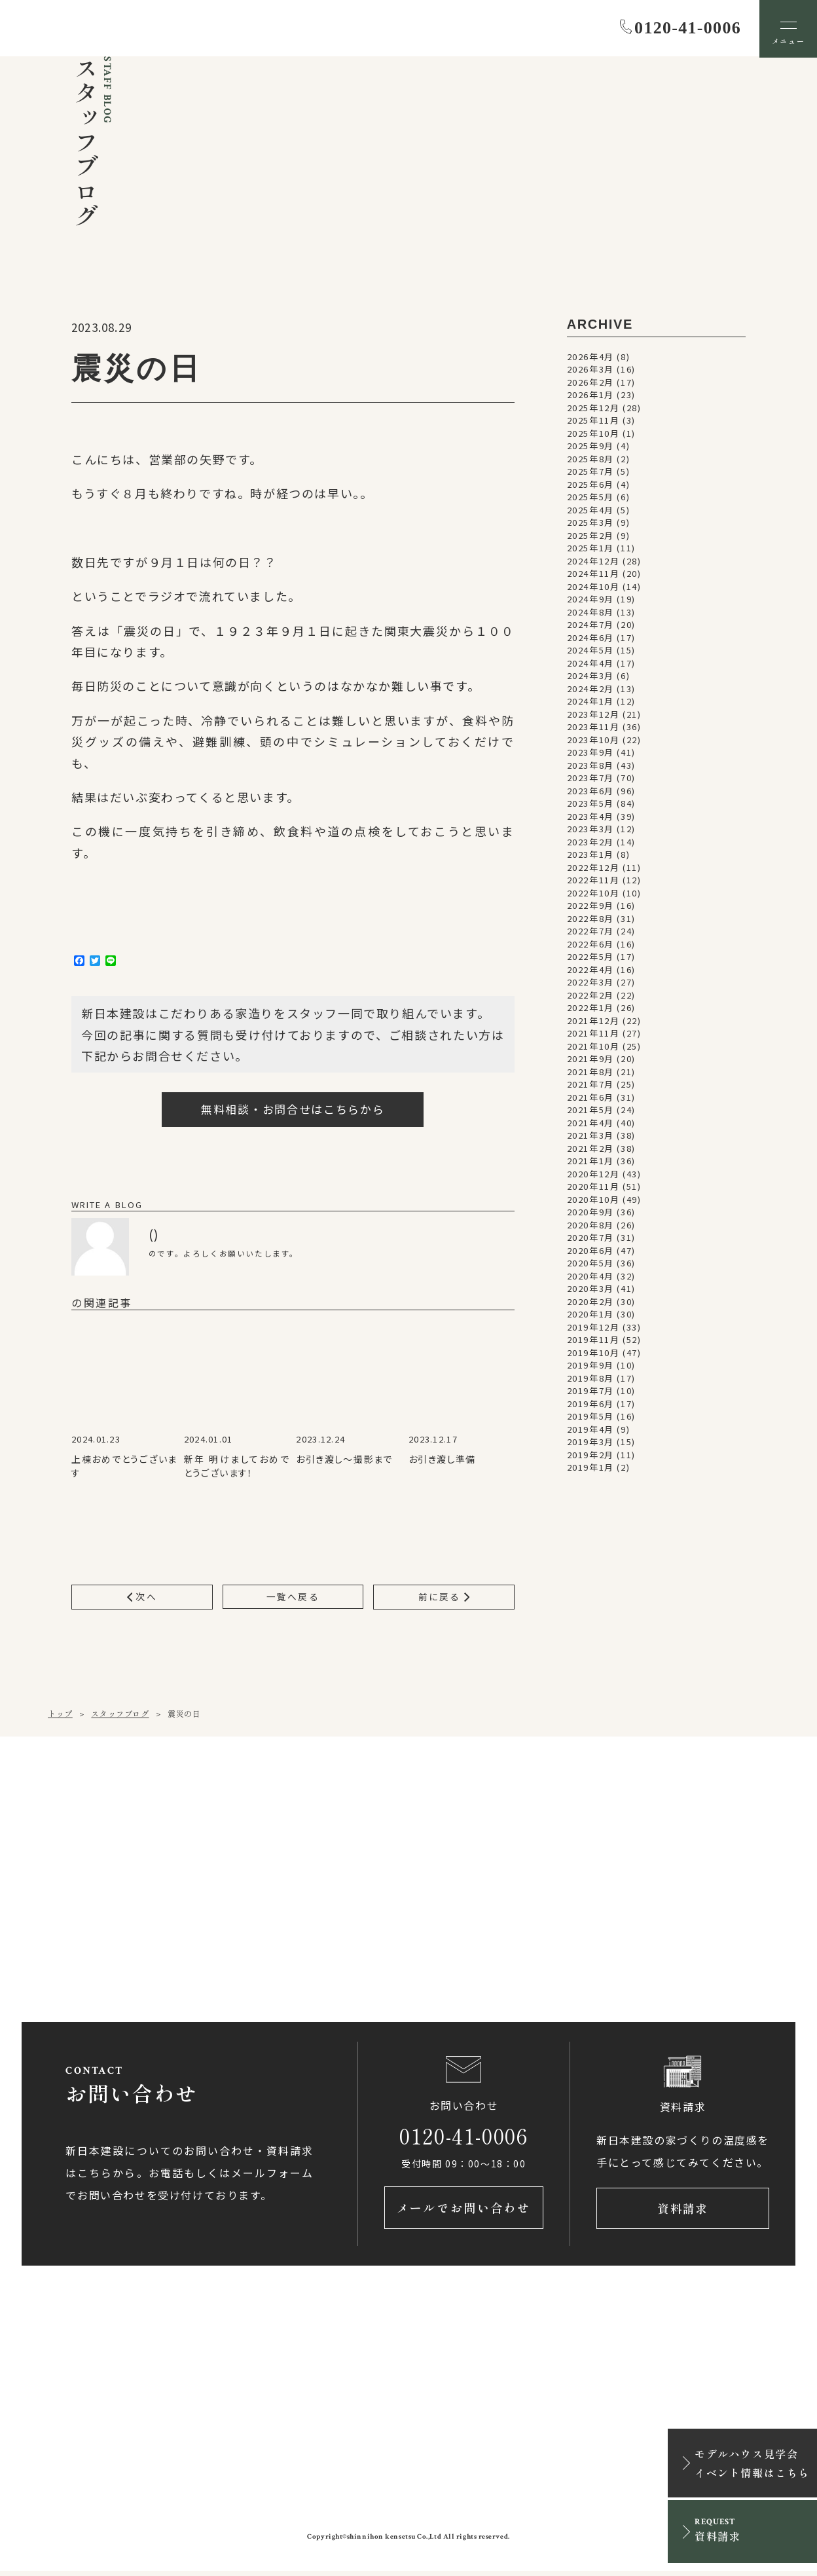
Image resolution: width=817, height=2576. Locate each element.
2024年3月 (590, 677)
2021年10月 (593, 1046)
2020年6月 (590, 1251)
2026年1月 (590, 396)
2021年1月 (590, 1162)
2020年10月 (593, 1200)
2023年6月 (590, 791)
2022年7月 (590, 932)
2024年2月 (590, 689)
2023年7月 (590, 779)
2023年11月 (593, 728)
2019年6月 (590, 1404)
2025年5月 (590, 498)
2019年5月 (590, 1417)
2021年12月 (593, 1021)
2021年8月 (590, 1072)
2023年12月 (593, 714)
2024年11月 (593, 574)
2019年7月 (590, 1392)
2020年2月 (590, 1302)
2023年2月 (590, 842)
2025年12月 (593, 408)
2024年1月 (590, 702)
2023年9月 (590, 753)
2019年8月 (590, 1378)
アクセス (276, 1940)
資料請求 (683, 2211)
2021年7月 (590, 1085)
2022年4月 (590, 970)
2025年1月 (590, 549)
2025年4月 (590, 510)
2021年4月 (590, 1123)
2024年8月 (590, 612)
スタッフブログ (120, 1714)
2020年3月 (590, 1289)
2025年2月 (590, 536)
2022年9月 (590, 906)
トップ (60, 1714)
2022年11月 (593, 881)
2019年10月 (593, 1353)
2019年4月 (590, 1430)
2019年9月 (590, 1366)
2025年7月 (590, 472)
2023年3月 (590, 830)
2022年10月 (593, 893)
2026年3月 (590, 370)
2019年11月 (593, 1340)
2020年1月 (590, 1315)
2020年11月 (593, 1187)
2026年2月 (590, 383)
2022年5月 (590, 957)
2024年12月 (593, 561)
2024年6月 (590, 638)
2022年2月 (590, 995)
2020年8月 (590, 1225)
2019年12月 (593, 1327)
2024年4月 (590, 663)
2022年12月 (593, 868)
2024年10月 (593, 587)
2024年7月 (590, 625)
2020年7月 (590, 1238)
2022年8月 (590, 919)
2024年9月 (590, 600)
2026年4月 (590, 357)
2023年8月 (590, 766)
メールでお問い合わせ (464, 2211)
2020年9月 (590, 1213)
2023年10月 (593, 740)
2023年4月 (590, 817)
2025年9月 (590, 447)
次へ (142, 1597)
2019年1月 (590, 1468)
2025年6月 (590, 485)
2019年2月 (590, 1455)
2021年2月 (590, 1149)
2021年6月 (590, 1098)
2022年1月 (590, 1009)
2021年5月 (590, 1111)
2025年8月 (590, 459)
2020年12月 (593, 1174)
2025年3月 (590, 523)
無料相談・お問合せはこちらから (293, 1110)
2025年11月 (593, 421)
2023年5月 (590, 804)
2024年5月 (590, 651)
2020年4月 (590, 1276)
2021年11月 (593, 1034)
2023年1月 (590, 855)
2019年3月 (590, 1443)
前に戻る (443, 1597)
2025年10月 (593, 434)
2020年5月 (590, 1264)
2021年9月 (590, 1060)
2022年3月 (590, 983)
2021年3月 (590, 1136)
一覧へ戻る (292, 1597)
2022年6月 (590, 944)
